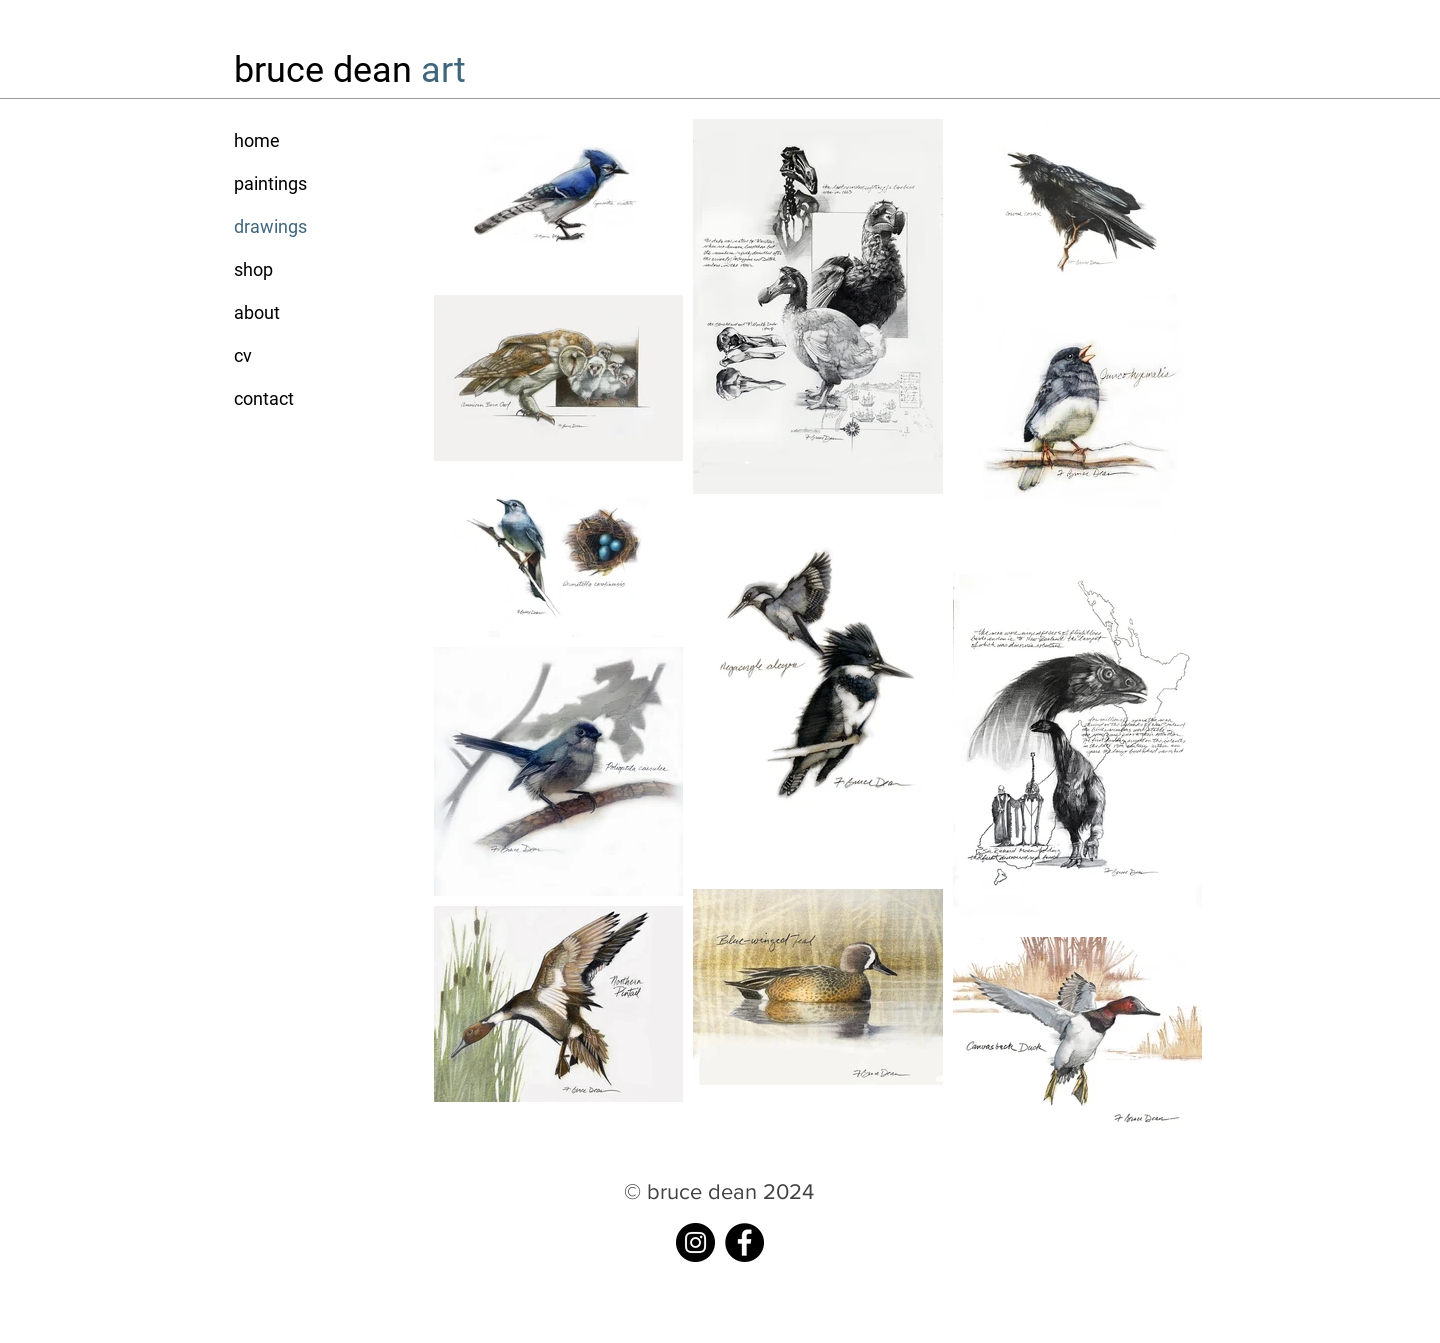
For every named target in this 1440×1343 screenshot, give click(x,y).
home (257, 140)
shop (253, 269)
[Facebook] (744, 1242)
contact (264, 398)
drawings (270, 226)
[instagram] (695, 1242)
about (257, 312)
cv (243, 355)
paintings (270, 183)
